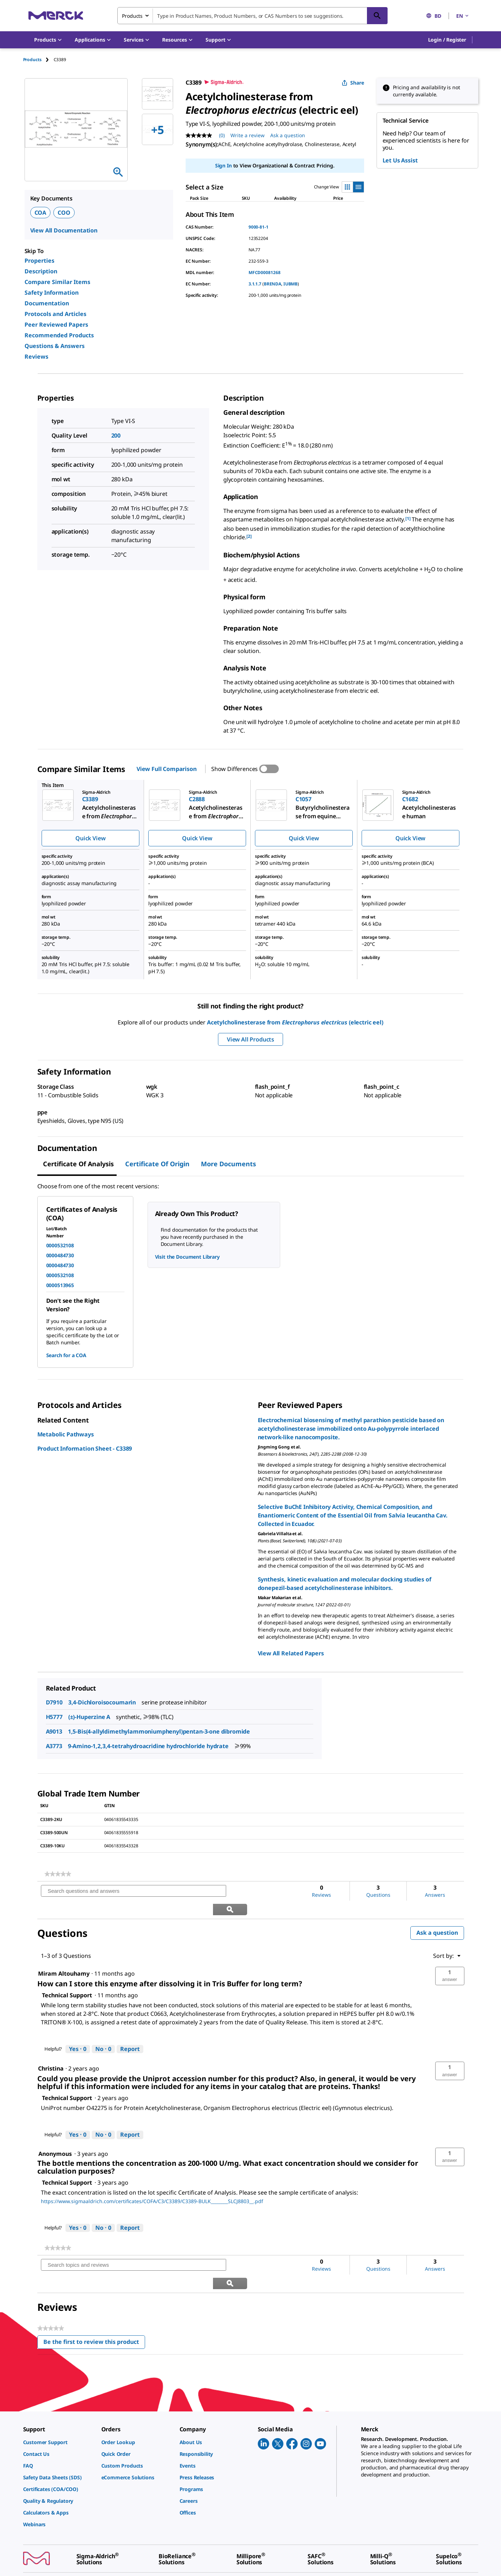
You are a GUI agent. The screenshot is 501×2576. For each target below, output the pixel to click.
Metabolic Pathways (65, 1434)
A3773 (54, 1746)
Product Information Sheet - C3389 (84, 1448)
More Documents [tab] (228, 1164)
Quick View (90, 838)
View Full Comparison (167, 768)
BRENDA (272, 284)
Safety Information (52, 292)
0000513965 (60, 1285)
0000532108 (60, 1245)
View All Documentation (63, 230)
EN (463, 15)
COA (40, 212)
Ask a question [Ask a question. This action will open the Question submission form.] (287, 135)
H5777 (54, 1717)
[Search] (377, 15)
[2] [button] (249, 536)
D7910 (54, 1702)
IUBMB (290, 284)
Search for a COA (66, 1355)
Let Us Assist (400, 160)
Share (353, 82)
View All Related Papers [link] (291, 1653)
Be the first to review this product (94, 2307)
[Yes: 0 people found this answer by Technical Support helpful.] (77, 2031)
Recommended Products (59, 335)
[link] (57, 1874)
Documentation (47, 303)
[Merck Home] (55, 15)
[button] (447, 39)
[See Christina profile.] (51, 2050)
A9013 (54, 1731)
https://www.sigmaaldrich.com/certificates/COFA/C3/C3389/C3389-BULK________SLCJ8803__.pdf (152, 2183)
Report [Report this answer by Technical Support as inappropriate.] (130, 2031)
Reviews (36, 356)
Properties (39, 260)
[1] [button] (408, 518)
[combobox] (252, 15)
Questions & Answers (55, 346)
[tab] (38, 59)
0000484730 (60, 1255)
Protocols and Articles (55, 314)
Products (32, 60)
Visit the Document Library (187, 1256)
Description (41, 271)
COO (64, 212)
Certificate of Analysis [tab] (78, 1164)
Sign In (223, 165)
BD (433, 15)
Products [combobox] (132, 15)
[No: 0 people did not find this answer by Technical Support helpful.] (103, 2031)
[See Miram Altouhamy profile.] (64, 1955)
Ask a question (437, 1914)
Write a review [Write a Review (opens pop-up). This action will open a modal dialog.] (247, 135)
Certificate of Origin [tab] (157, 1164)
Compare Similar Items (57, 282)
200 (116, 435)
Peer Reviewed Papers (56, 324)
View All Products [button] (250, 1039)
